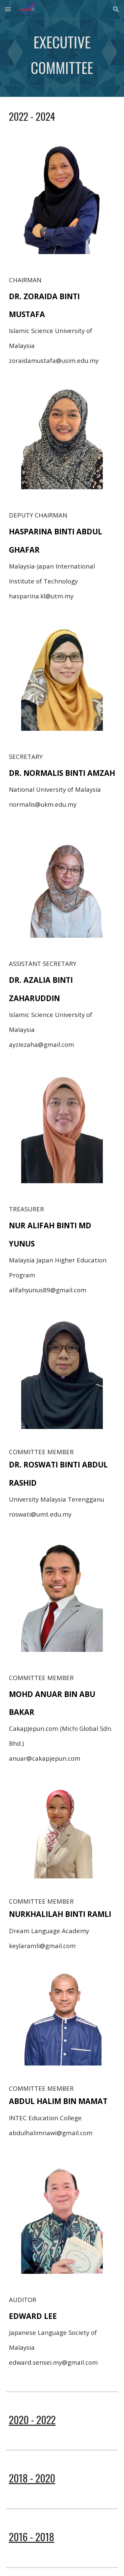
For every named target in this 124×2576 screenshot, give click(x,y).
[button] (8, 9)
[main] (62, 58)
